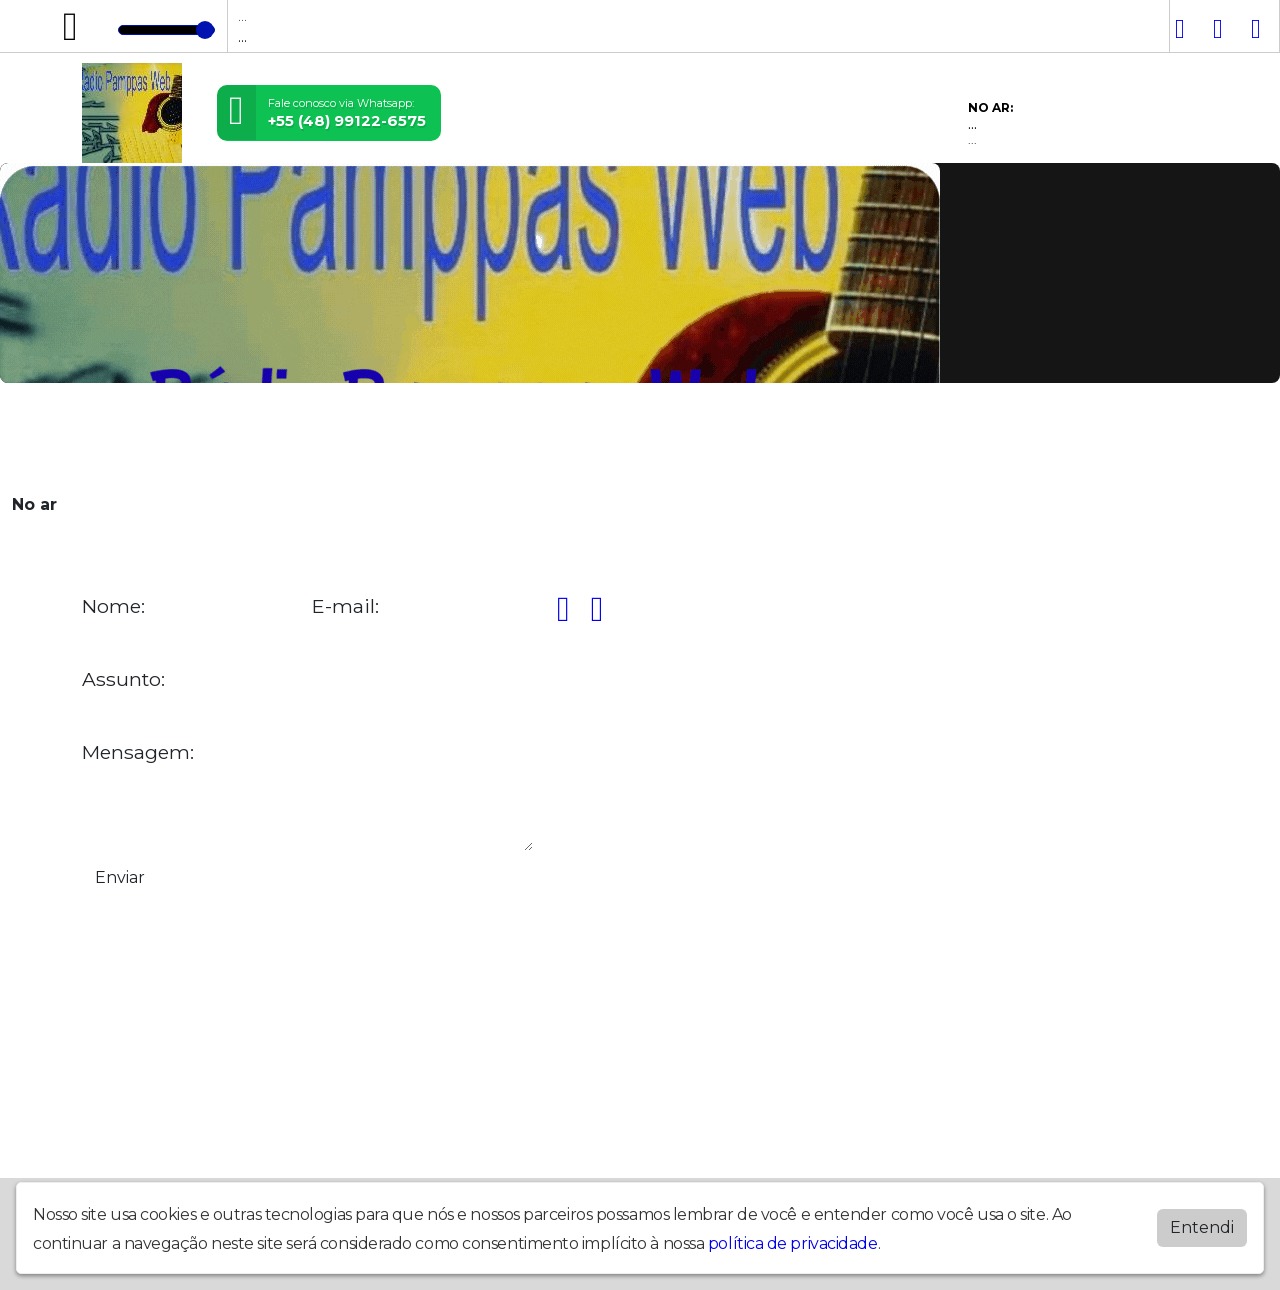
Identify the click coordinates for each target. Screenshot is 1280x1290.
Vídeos (302, 437)
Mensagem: (138, 752)
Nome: (113, 606)
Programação (204, 437)
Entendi (1202, 1227)
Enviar (120, 877)
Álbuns (568, 437)
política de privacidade (793, 1243)
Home (112, 437)
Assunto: (123, 679)
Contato (641, 437)
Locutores (385, 437)
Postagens (483, 437)
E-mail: (345, 606)
